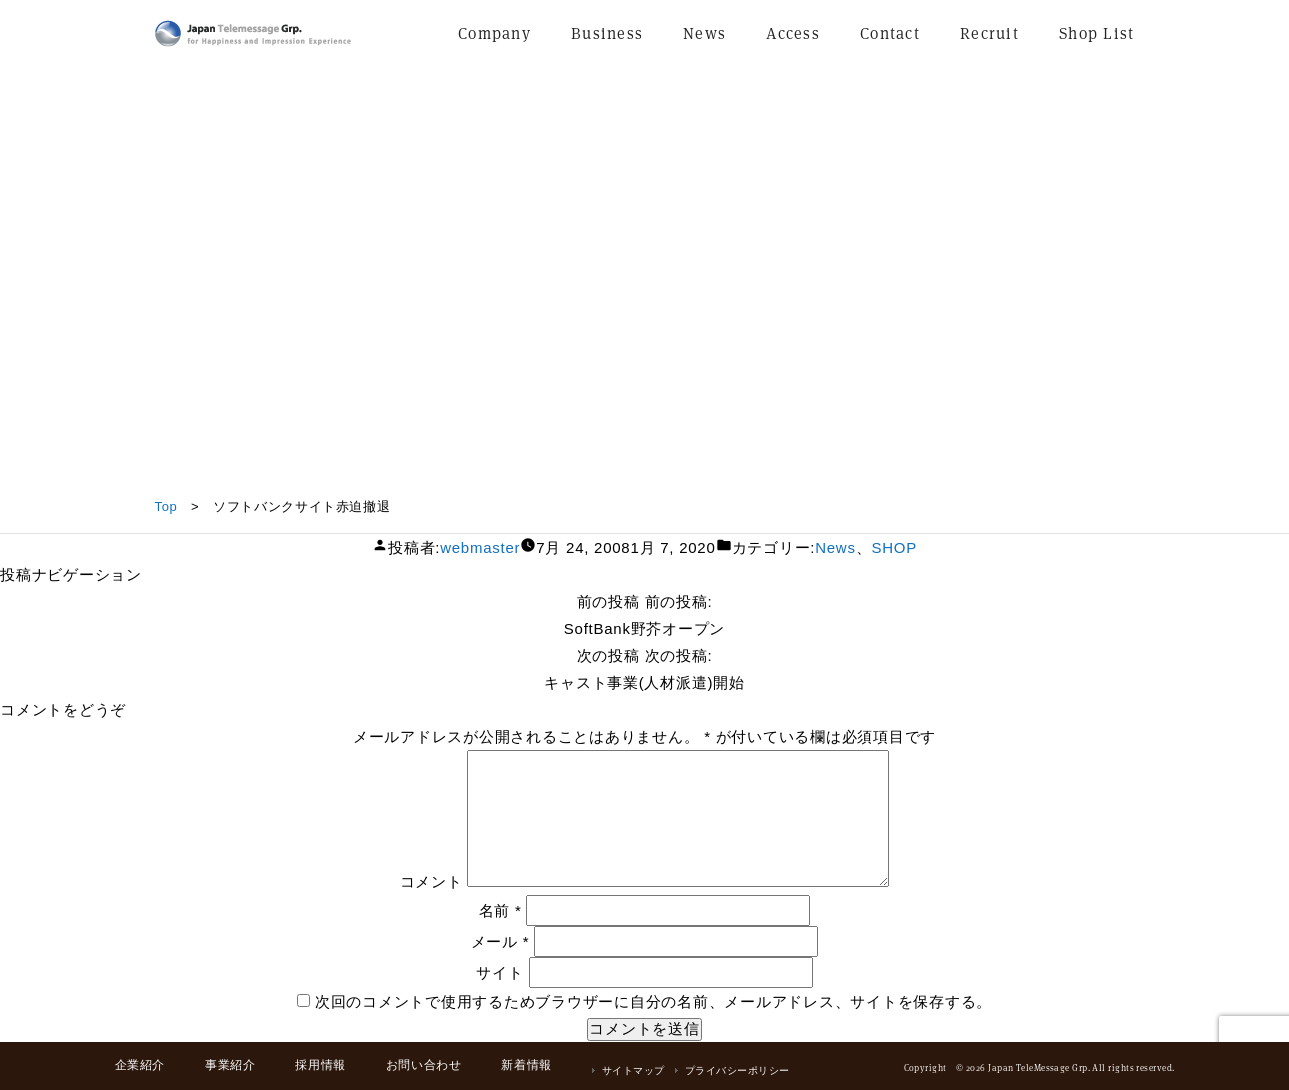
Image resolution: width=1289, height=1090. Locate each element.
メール (500, 941)
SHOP (894, 547)
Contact (890, 33)
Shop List (1097, 33)
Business (607, 33)
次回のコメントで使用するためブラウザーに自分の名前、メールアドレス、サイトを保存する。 (653, 1001)
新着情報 (526, 1065)
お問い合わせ (424, 1065)
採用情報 (320, 1065)
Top (166, 506)
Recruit (989, 33)
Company (494, 33)
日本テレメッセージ (253, 33)
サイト (499, 972)
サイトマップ (633, 1070)
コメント (431, 881)
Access (793, 33)
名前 (500, 910)
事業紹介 (230, 1065)
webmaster (480, 547)
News (704, 33)
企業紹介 (140, 1065)
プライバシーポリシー (737, 1070)
